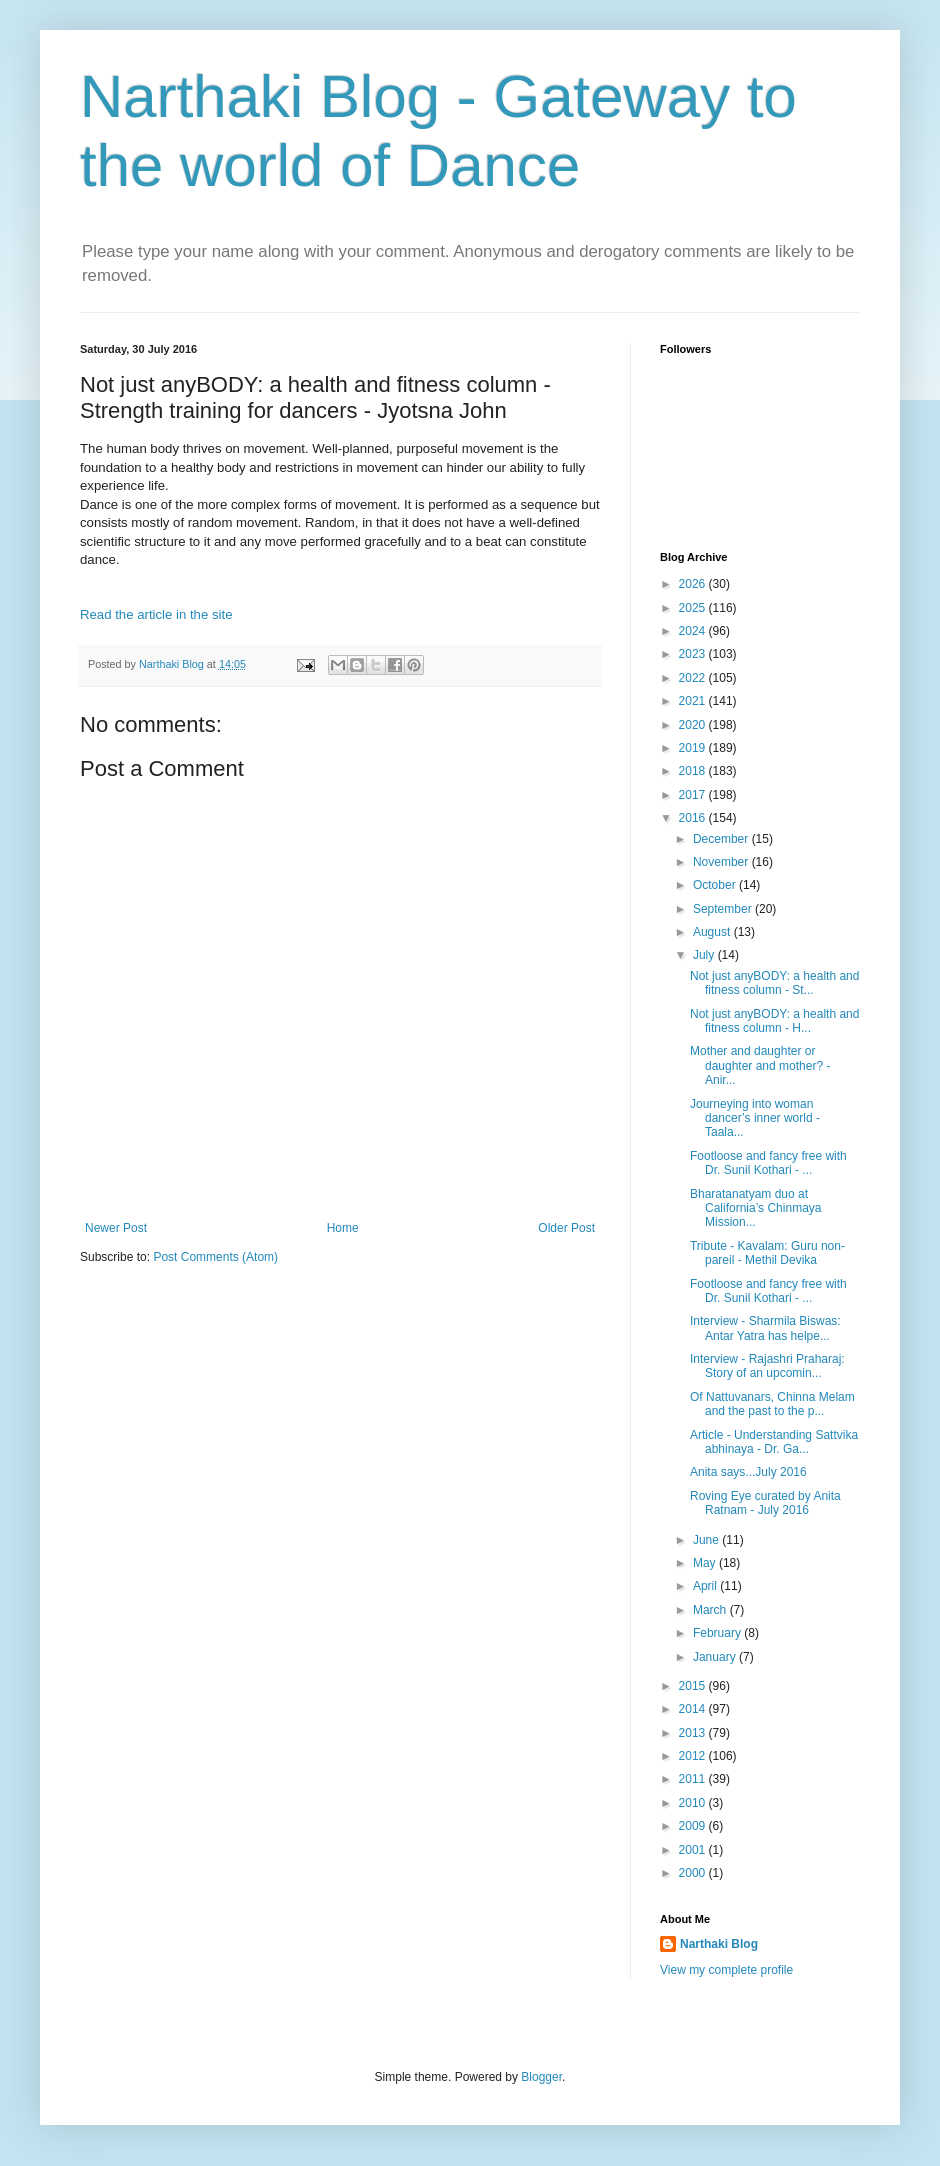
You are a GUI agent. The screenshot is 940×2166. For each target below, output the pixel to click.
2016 (694, 818)
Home (343, 1228)
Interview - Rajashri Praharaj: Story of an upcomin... (767, 1366)
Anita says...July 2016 (748, 1472)
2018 (694, 771)
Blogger (541, 2077)
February (718, 1633)
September (724, 909)
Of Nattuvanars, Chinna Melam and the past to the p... (772, 1404)
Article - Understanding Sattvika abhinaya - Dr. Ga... (774, 1442)
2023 (694, 654)
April (706, 1586)
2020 (694, 725)
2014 (694, 1709)
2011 (694, 1779)
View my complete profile (726, 1970)
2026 (694, 584)
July (705, 955)
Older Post (566, 1228)
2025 (694, 608)
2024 (694, 631)
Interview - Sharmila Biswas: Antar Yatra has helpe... (765, 1328)
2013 (694, 1733)
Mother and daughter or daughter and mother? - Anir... (760, 1065)
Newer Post (116, 1228)
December (722, 839)
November (722, 862)
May (706, 1563)
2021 (694, 701)
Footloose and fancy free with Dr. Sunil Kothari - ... (768, 1163)
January (716, 1657)
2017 (694, 795)
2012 (694, 1756)
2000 (694, 1873)
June (707, 1540)
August (713, 932)
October (716, 885)
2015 (694, 1686)
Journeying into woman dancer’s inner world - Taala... (755, 1118)
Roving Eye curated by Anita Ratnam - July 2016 (765, 1503)
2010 (694, 1803)
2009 (694, 1826)
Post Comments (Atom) (215, 1257)
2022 (694, 678)
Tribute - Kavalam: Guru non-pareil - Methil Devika (767, 1253)
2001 (694, 1850)
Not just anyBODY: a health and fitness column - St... (774, 983)
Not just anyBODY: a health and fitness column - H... (774, 1021)
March (711, 1610)
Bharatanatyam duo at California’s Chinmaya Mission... (756, 1208)
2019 (694, 748)
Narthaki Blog (719, 1944)
